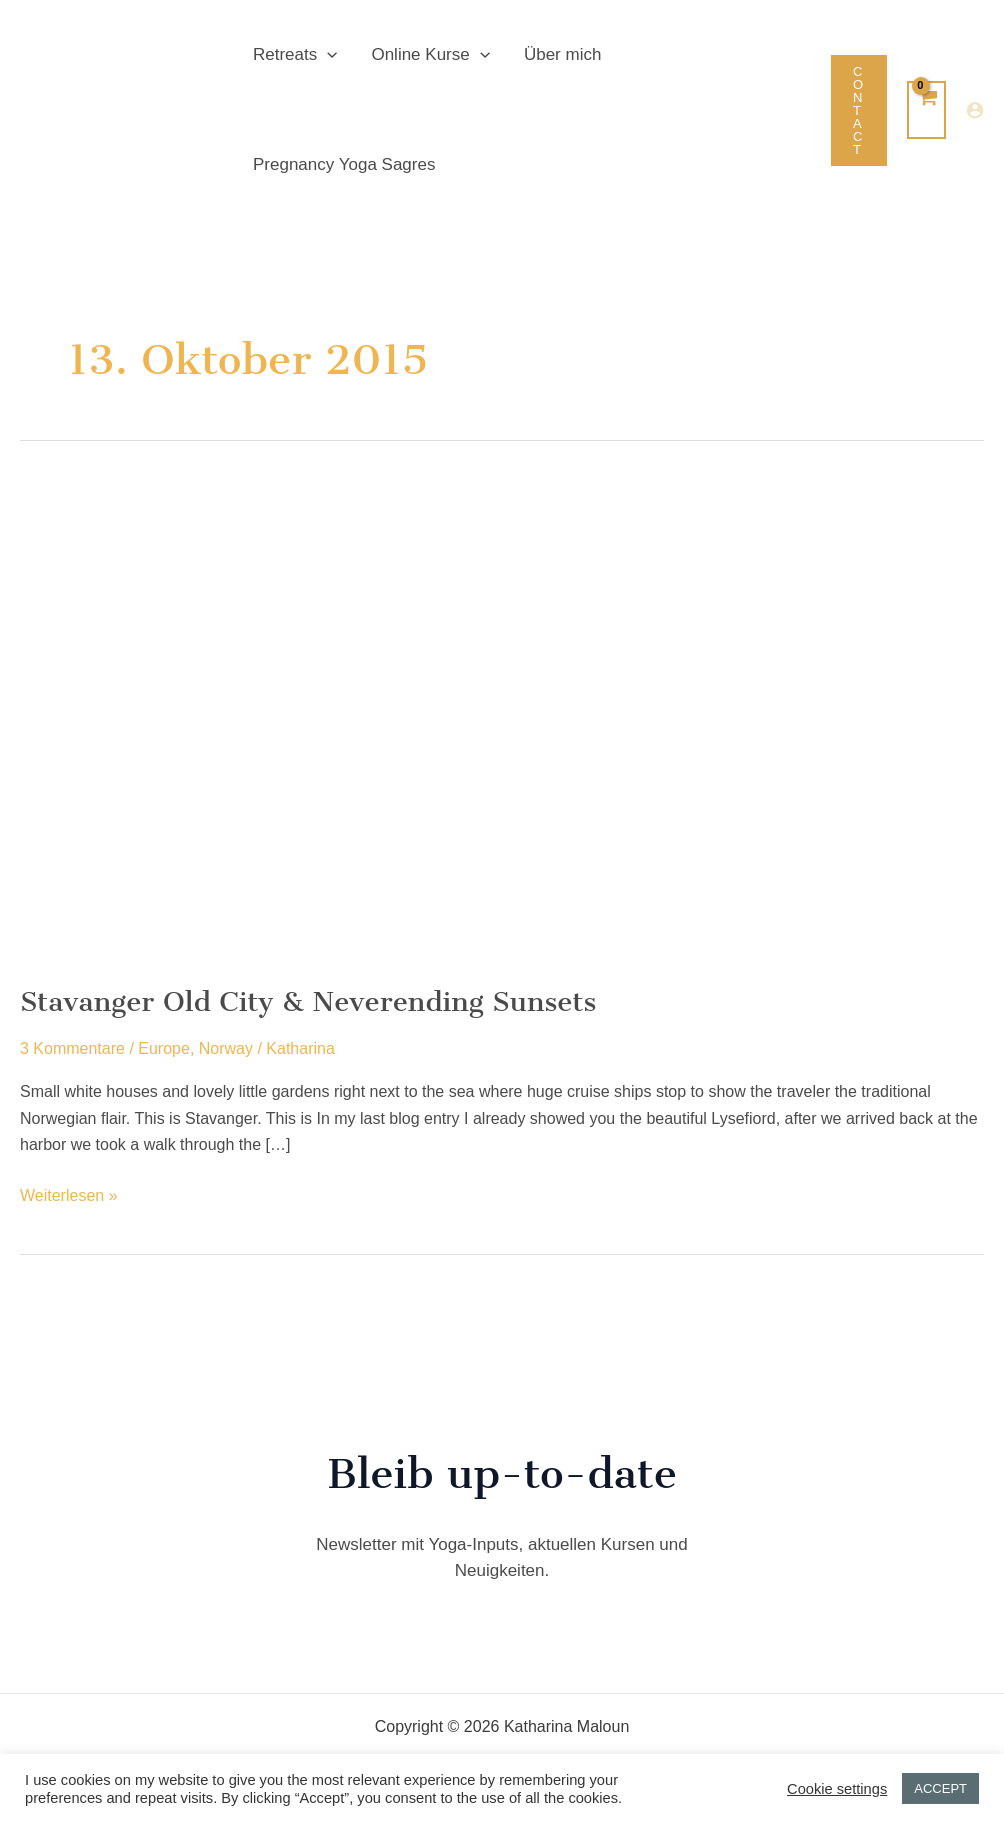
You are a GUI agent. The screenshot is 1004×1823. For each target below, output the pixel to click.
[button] (327, 55)
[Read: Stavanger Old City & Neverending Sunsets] (340, 719)
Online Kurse (430, 55)
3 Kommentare (72, 1048)
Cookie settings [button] (837, 1789)
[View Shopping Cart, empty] (926, 110)
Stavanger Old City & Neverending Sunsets (308, 1001)
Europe (164, 1048)
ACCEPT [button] (940, 1788)
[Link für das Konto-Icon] (975, 110)
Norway (226, 1048)
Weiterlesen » (69, 1196)
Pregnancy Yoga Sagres (344, 164)
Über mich (562, 54)
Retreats (295, 55)
